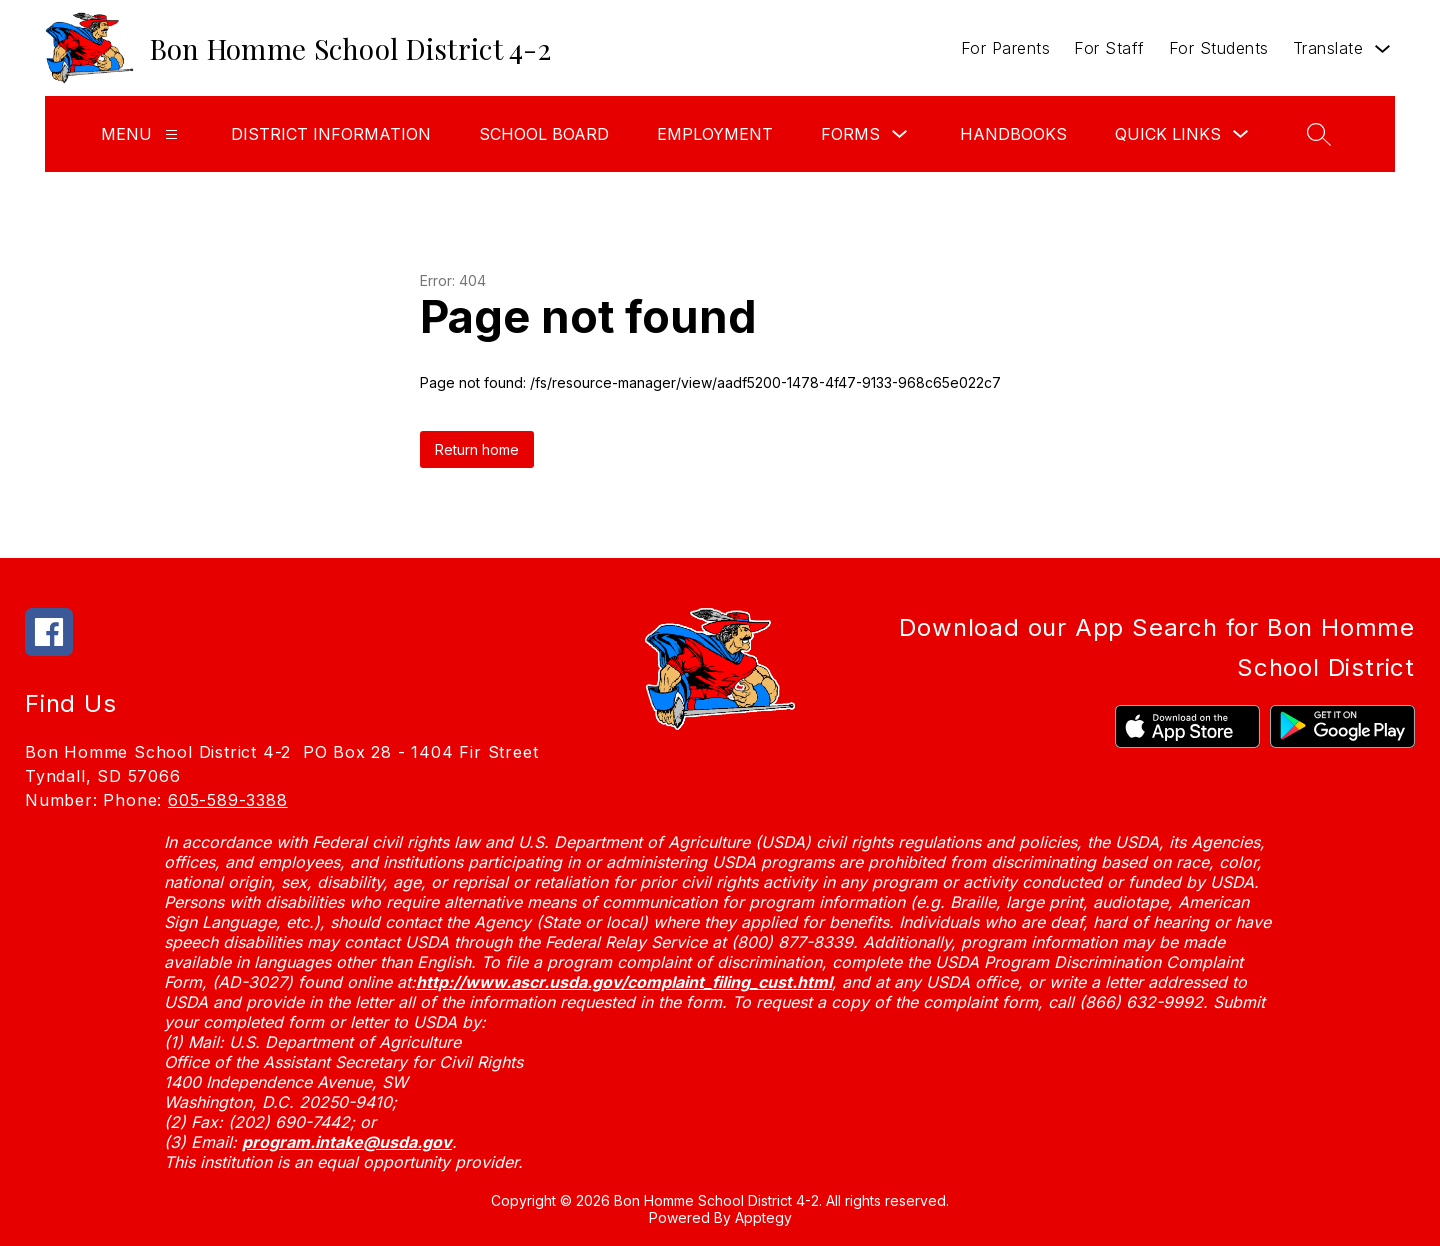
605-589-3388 (228, 800)
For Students (1219, 48)
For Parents (1006, 48)
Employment (715, 134)
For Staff (1109, 48)
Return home (477, 449)
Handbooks (1013, 134)
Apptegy (763, 1217)
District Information (331, 134)
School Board (544, 134)
